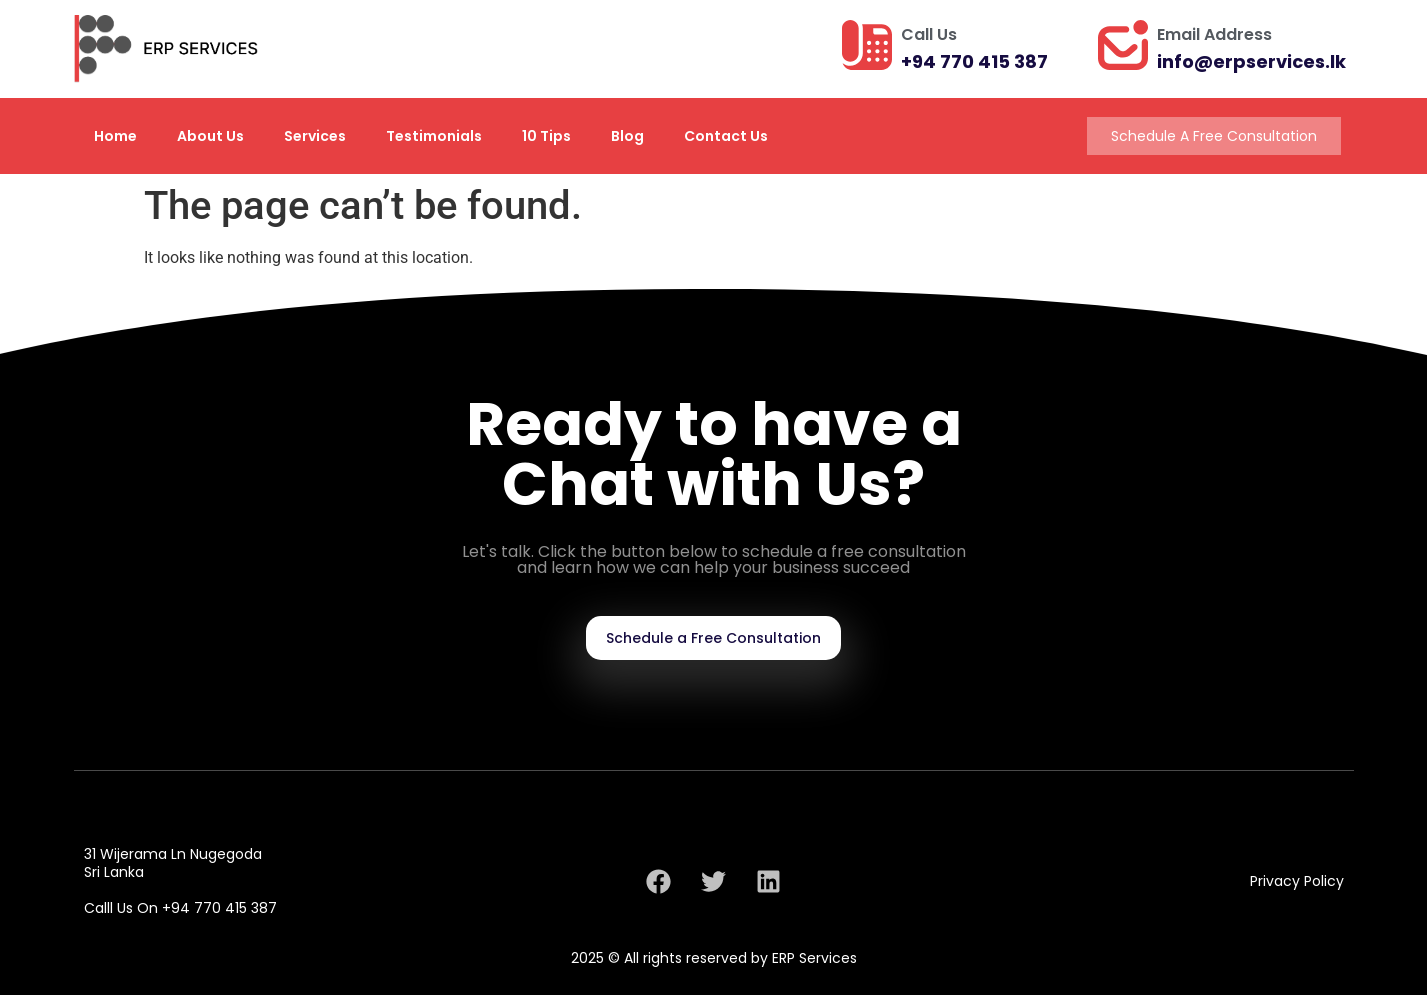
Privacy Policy (1297, 881)
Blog (627, 136)
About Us (210, 136)
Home (115, 136)
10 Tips (546, 136)
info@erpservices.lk (1251, 61)
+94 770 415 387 (974, 61)
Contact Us (726, 136)
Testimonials (434, 136)
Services (315, 136)
